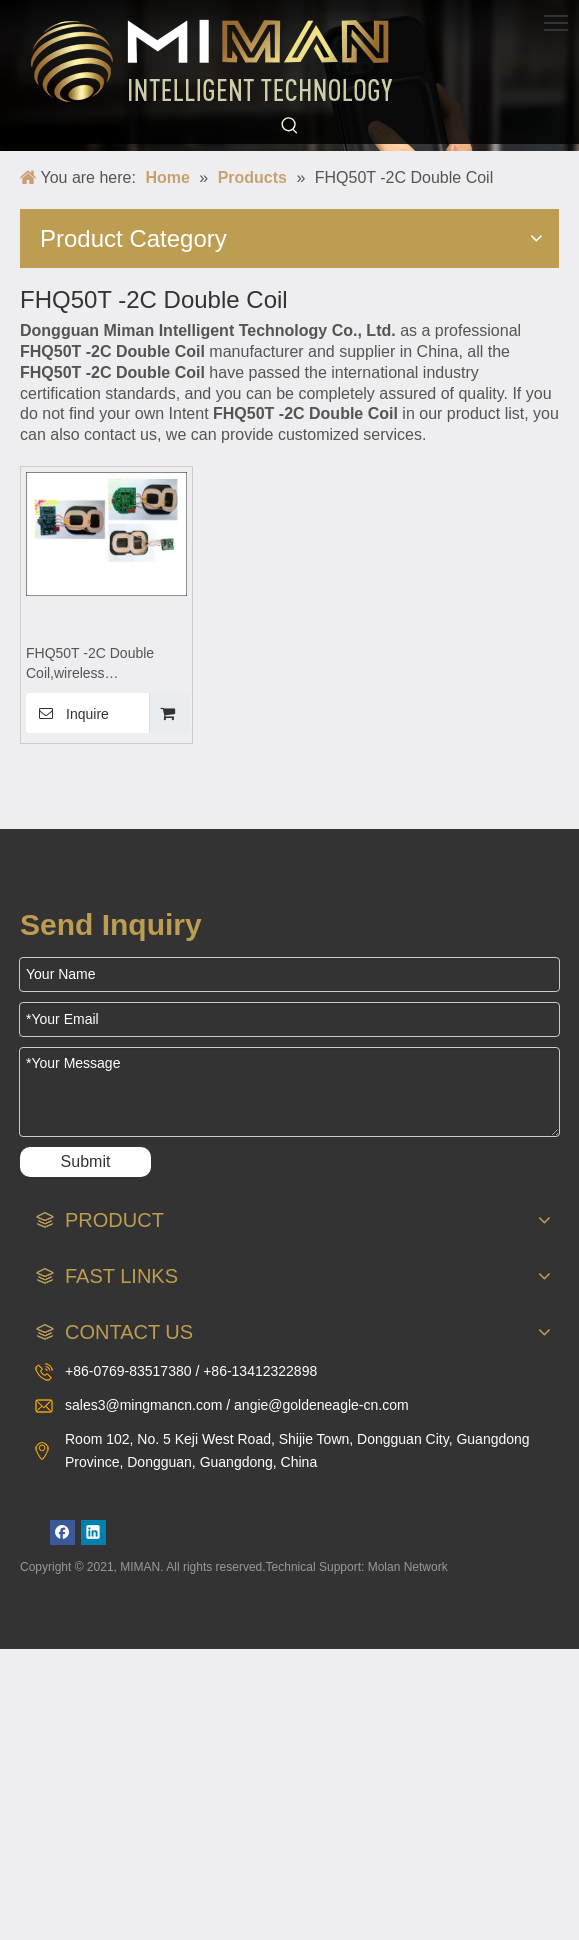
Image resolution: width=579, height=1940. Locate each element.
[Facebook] (62, 1532)
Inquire (67, 713)
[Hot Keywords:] (290, 126)
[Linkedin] (93, 1532)
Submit (86, 1161)
